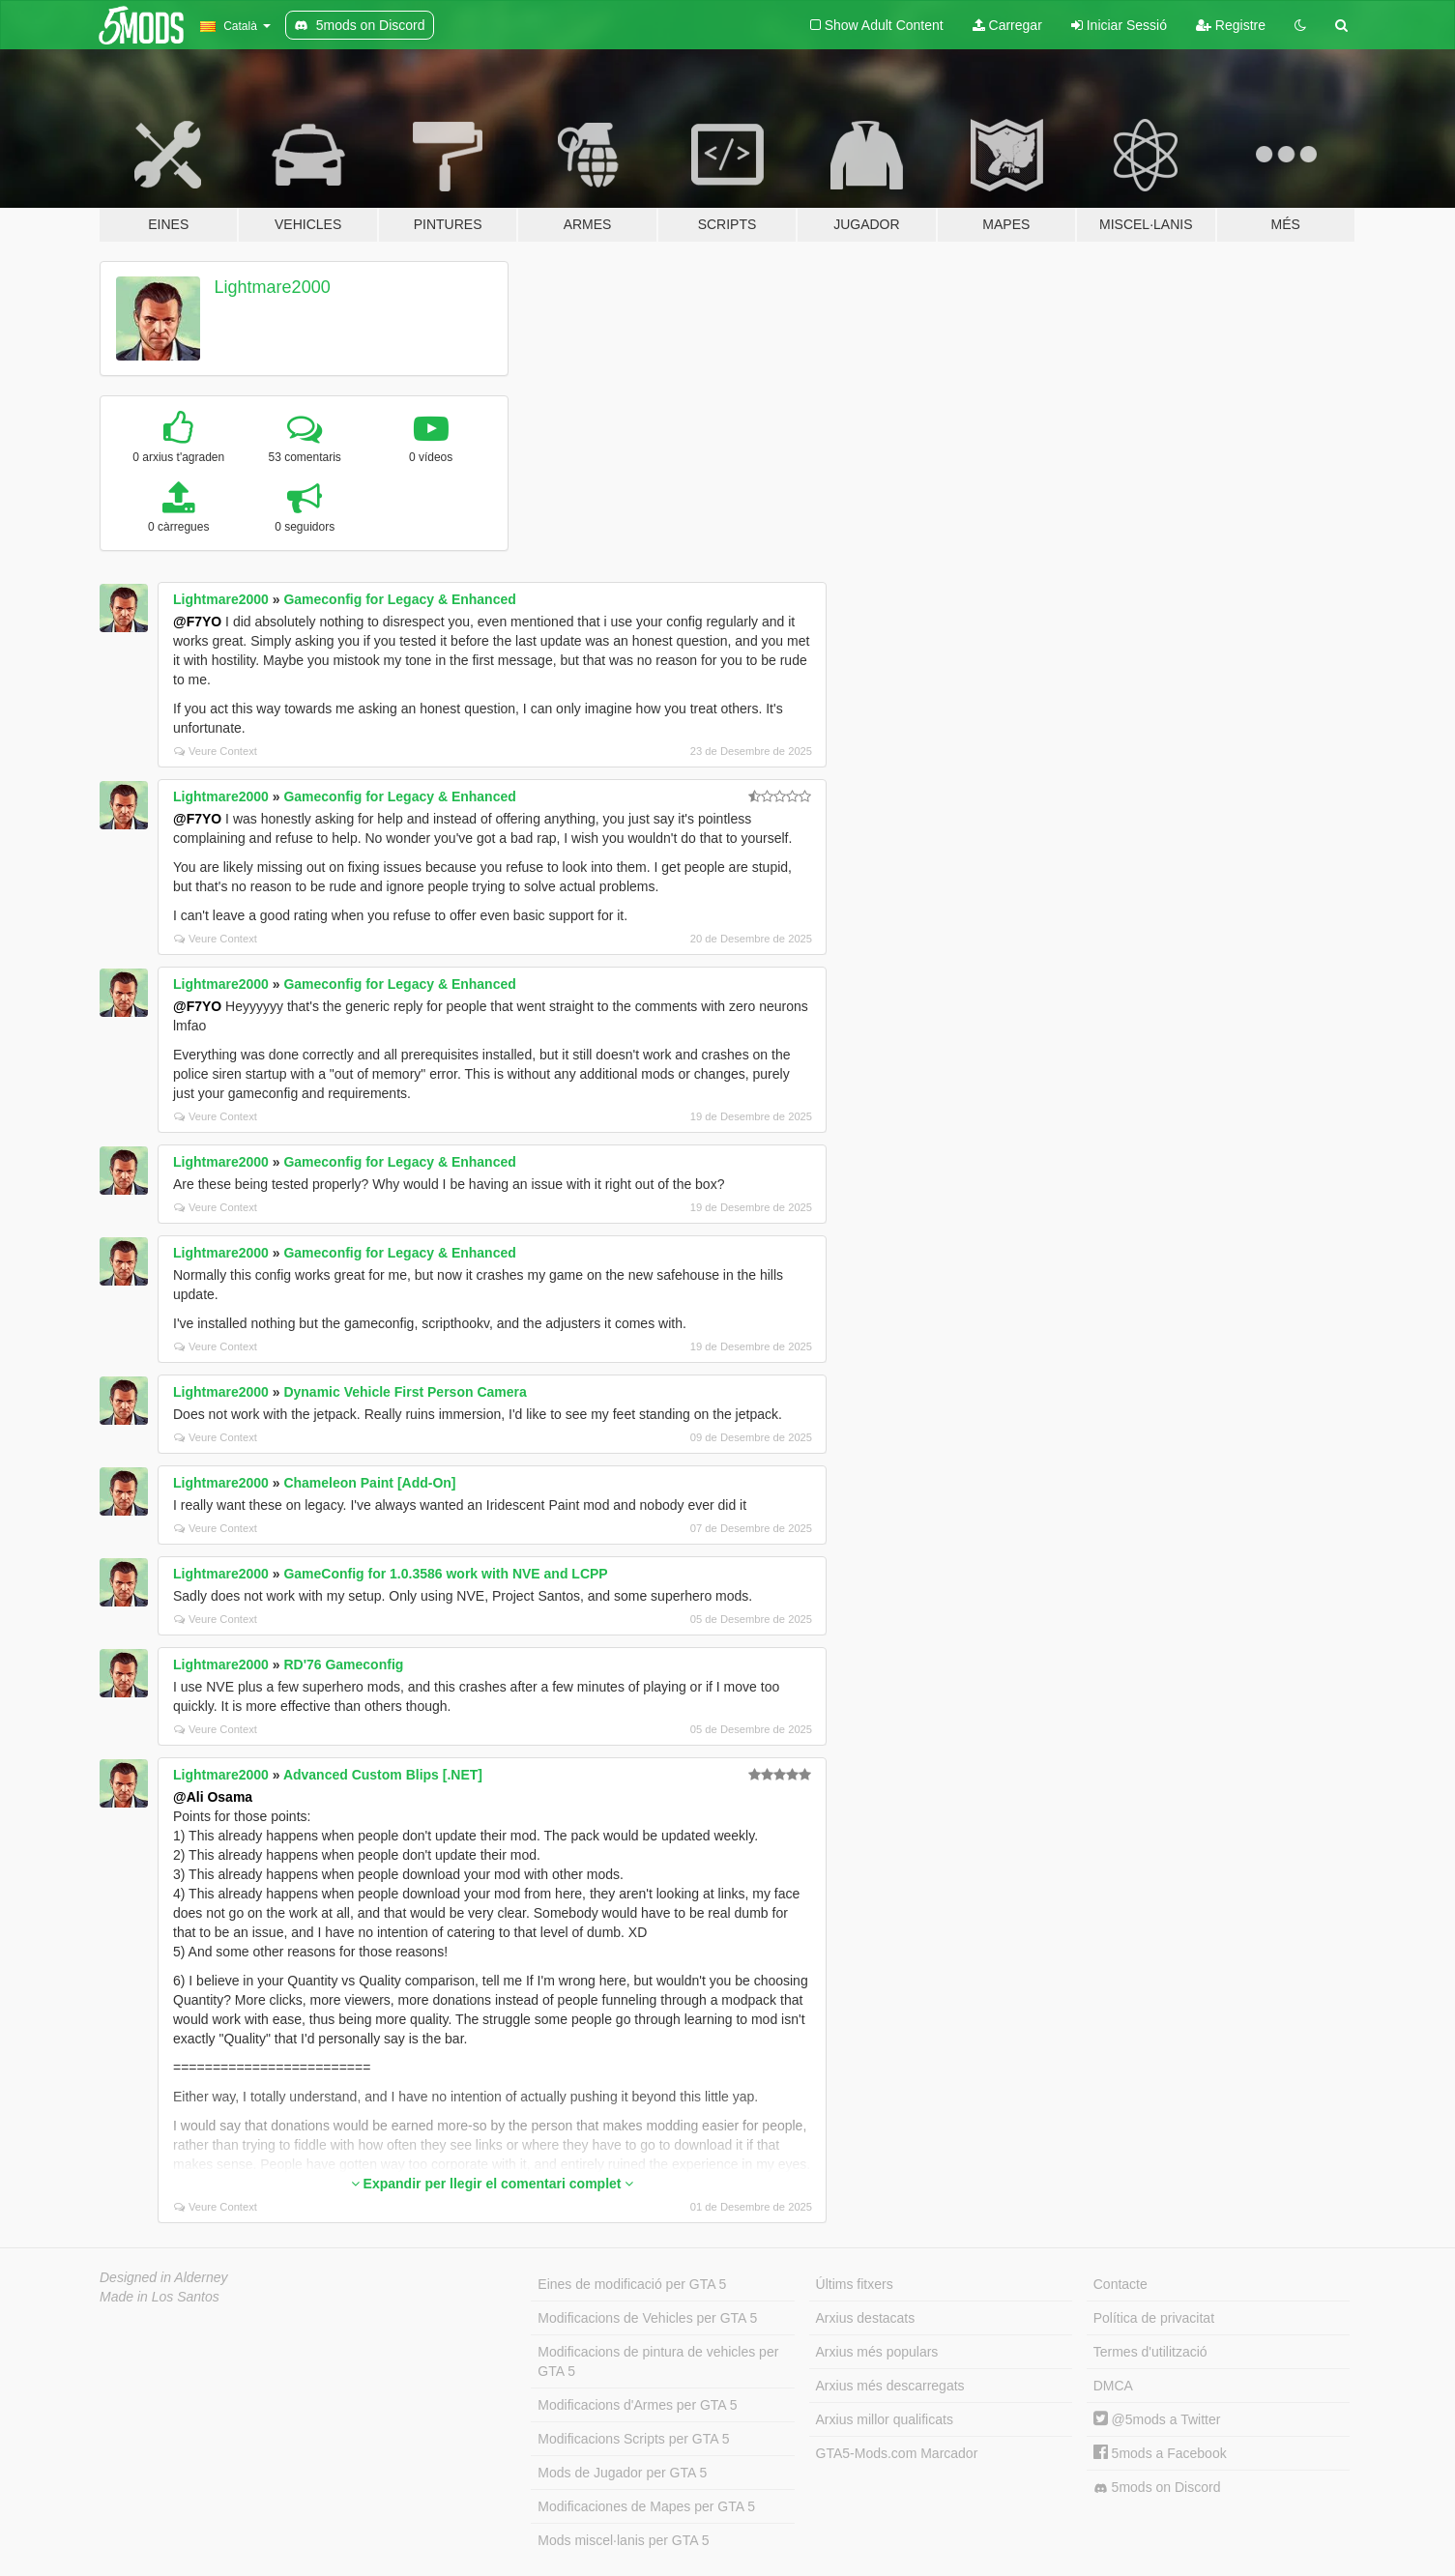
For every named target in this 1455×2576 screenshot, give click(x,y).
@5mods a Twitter (1157, 2419)
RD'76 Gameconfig (343, 1664)
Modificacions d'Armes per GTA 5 (637, 2405)
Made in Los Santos (159, 2296)
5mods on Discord (1157, 2487)
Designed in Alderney (164, 2277)
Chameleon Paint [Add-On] (369, 1483)
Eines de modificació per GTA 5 (632, 2284)
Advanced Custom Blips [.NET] (382, 1774)
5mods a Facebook (1160, 2453)
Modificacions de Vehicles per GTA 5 (647, 2318)
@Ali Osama (212, 1797)
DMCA (1113, 2385)
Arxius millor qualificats (884, 2419)
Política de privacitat (1153, 2318)
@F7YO (197, 621)
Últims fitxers (854, 2284)
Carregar (1007, 25)
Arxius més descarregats (890, 2385)
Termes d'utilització (1150, 2351)
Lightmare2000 (273, 287)
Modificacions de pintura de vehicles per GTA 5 (658, 2361)
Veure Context (215, 751)
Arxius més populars (877, 2351)
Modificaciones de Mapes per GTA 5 (646, 2506)
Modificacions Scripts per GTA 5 (633, 2438)
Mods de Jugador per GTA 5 (622, 2472)
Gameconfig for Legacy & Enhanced (399, 599)
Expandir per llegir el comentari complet (492, 2183)
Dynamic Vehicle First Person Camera (404, 1392)
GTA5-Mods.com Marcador (897, 2453)
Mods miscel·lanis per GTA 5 (623, 2540)
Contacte (1120, 2284)
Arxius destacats (866, 2318)
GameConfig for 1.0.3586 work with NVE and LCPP (445, 1573)
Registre (1231, 25)
